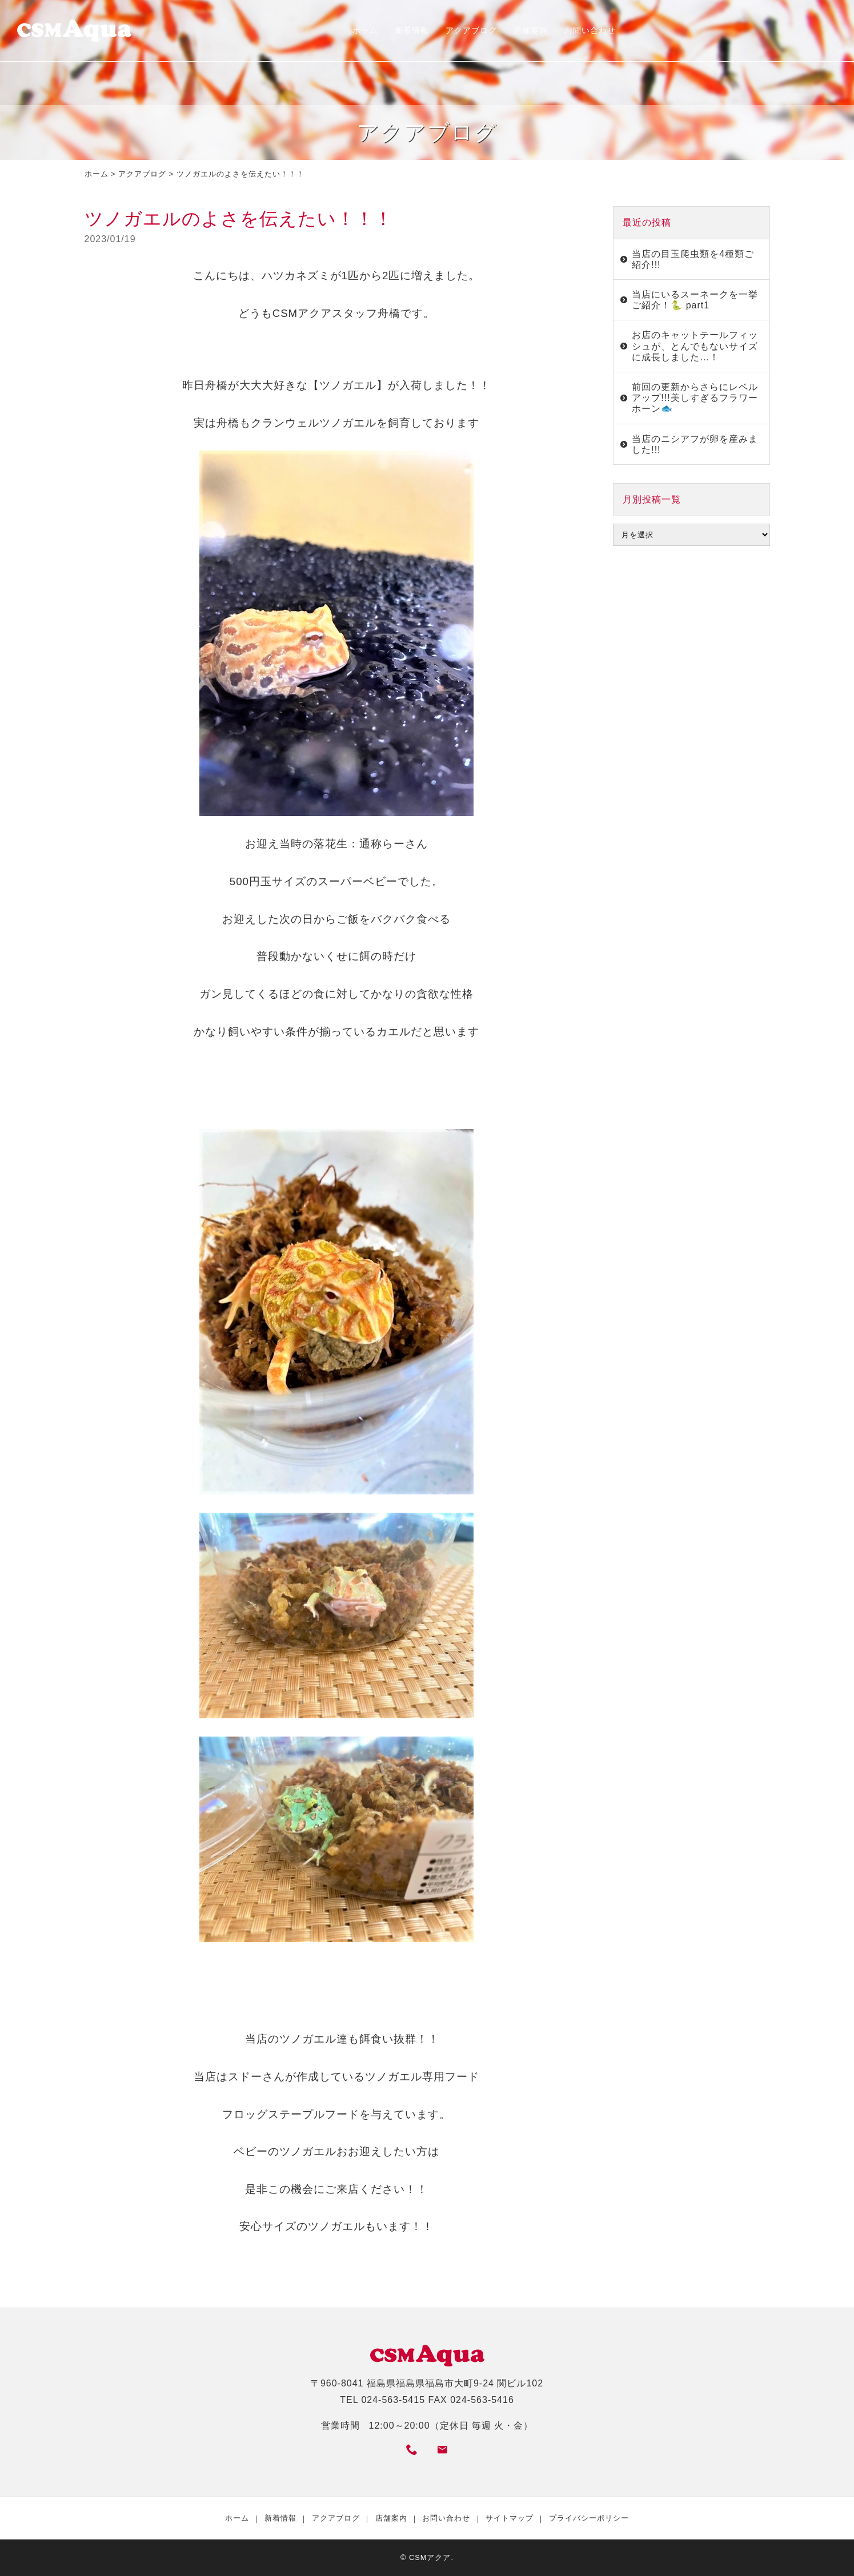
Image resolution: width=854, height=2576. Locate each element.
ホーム (365, 30)
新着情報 (412, 30)
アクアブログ (471, 30)
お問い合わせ (590, 30)
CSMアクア (430, 2557)
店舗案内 (531, 30)
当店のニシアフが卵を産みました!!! (695, 444)
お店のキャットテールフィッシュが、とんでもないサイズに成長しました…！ (695, 345)
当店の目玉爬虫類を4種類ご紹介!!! (693, 259)
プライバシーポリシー (589, 2518)
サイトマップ (510, 2518)
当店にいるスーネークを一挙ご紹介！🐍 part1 (695, 300)
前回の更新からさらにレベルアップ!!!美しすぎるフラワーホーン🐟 (695, 397)
